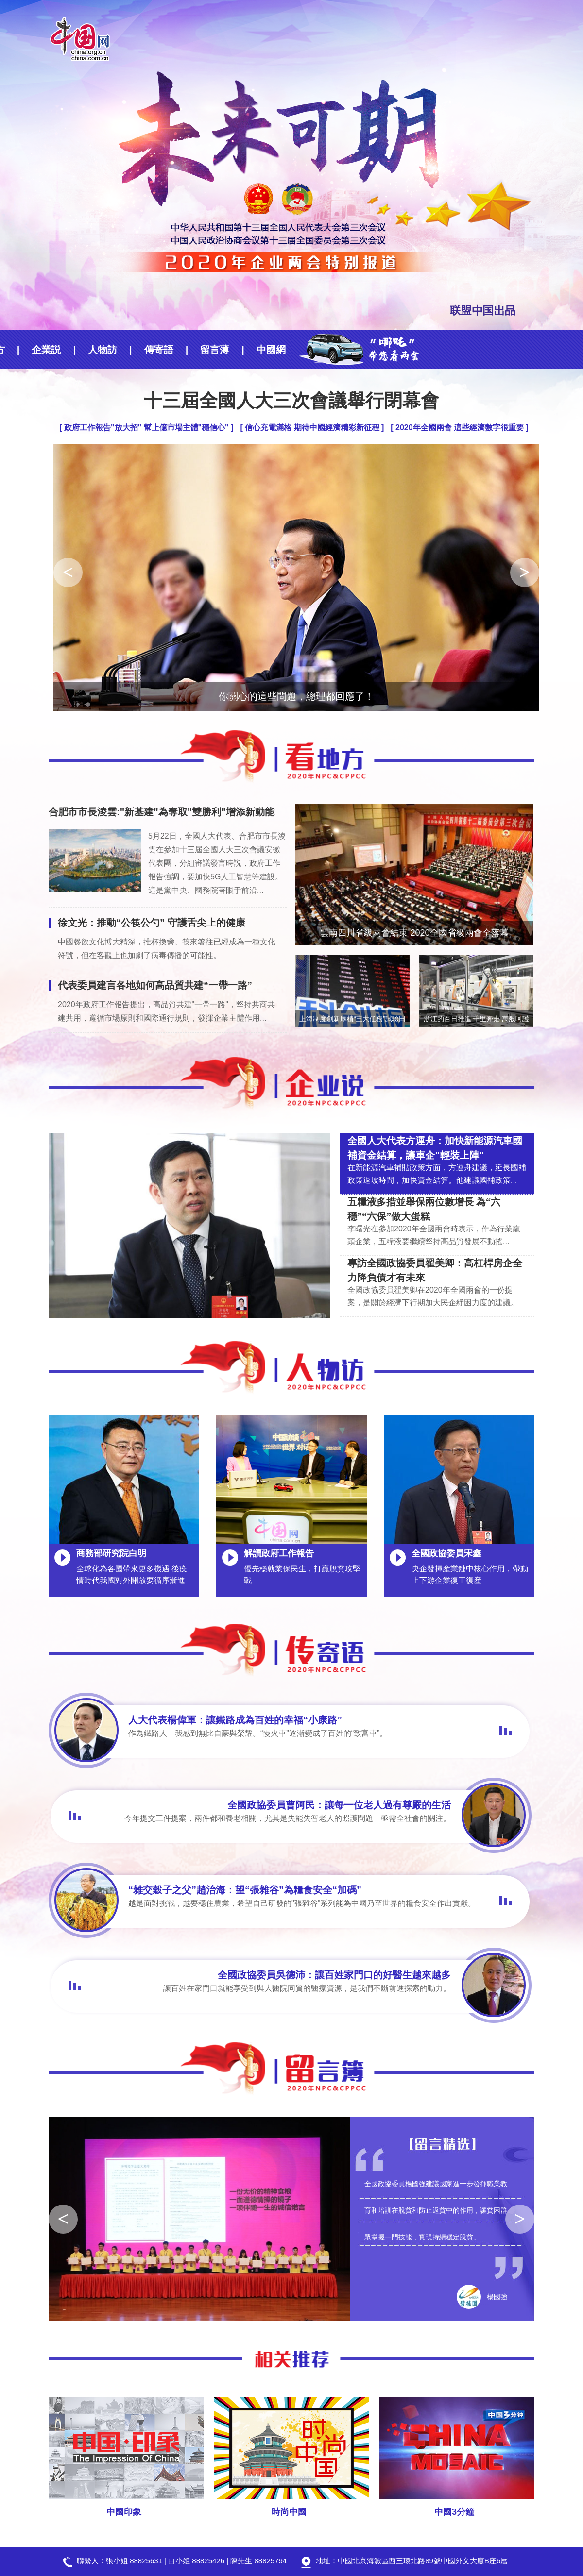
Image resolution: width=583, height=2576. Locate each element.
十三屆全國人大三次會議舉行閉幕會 (291, 400)
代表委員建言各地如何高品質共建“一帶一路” (155, 985)
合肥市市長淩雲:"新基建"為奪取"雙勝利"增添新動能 (161, 812)
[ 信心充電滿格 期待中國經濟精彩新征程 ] (312, 427)
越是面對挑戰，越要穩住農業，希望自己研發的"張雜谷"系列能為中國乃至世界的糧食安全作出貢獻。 (302, 1903)
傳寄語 (97, 349)
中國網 (209, 349)
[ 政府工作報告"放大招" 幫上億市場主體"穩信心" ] (146, 427)
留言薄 (153, 349)
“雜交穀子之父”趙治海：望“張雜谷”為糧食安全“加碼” (244, 1890)
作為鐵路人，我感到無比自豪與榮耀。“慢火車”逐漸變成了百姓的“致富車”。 (257, 1733)
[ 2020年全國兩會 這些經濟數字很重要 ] (460, 427)
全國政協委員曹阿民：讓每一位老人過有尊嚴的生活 (339, 1805)
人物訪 (41, 349)
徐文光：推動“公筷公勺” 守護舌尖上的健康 (151, 922)
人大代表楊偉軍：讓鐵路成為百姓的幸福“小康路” (235, 1720)
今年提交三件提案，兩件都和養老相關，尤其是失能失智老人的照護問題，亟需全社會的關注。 (287, 1818)
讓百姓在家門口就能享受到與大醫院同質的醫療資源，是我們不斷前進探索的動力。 (307, 1988)
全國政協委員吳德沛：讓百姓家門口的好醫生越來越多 (334, 1975)
